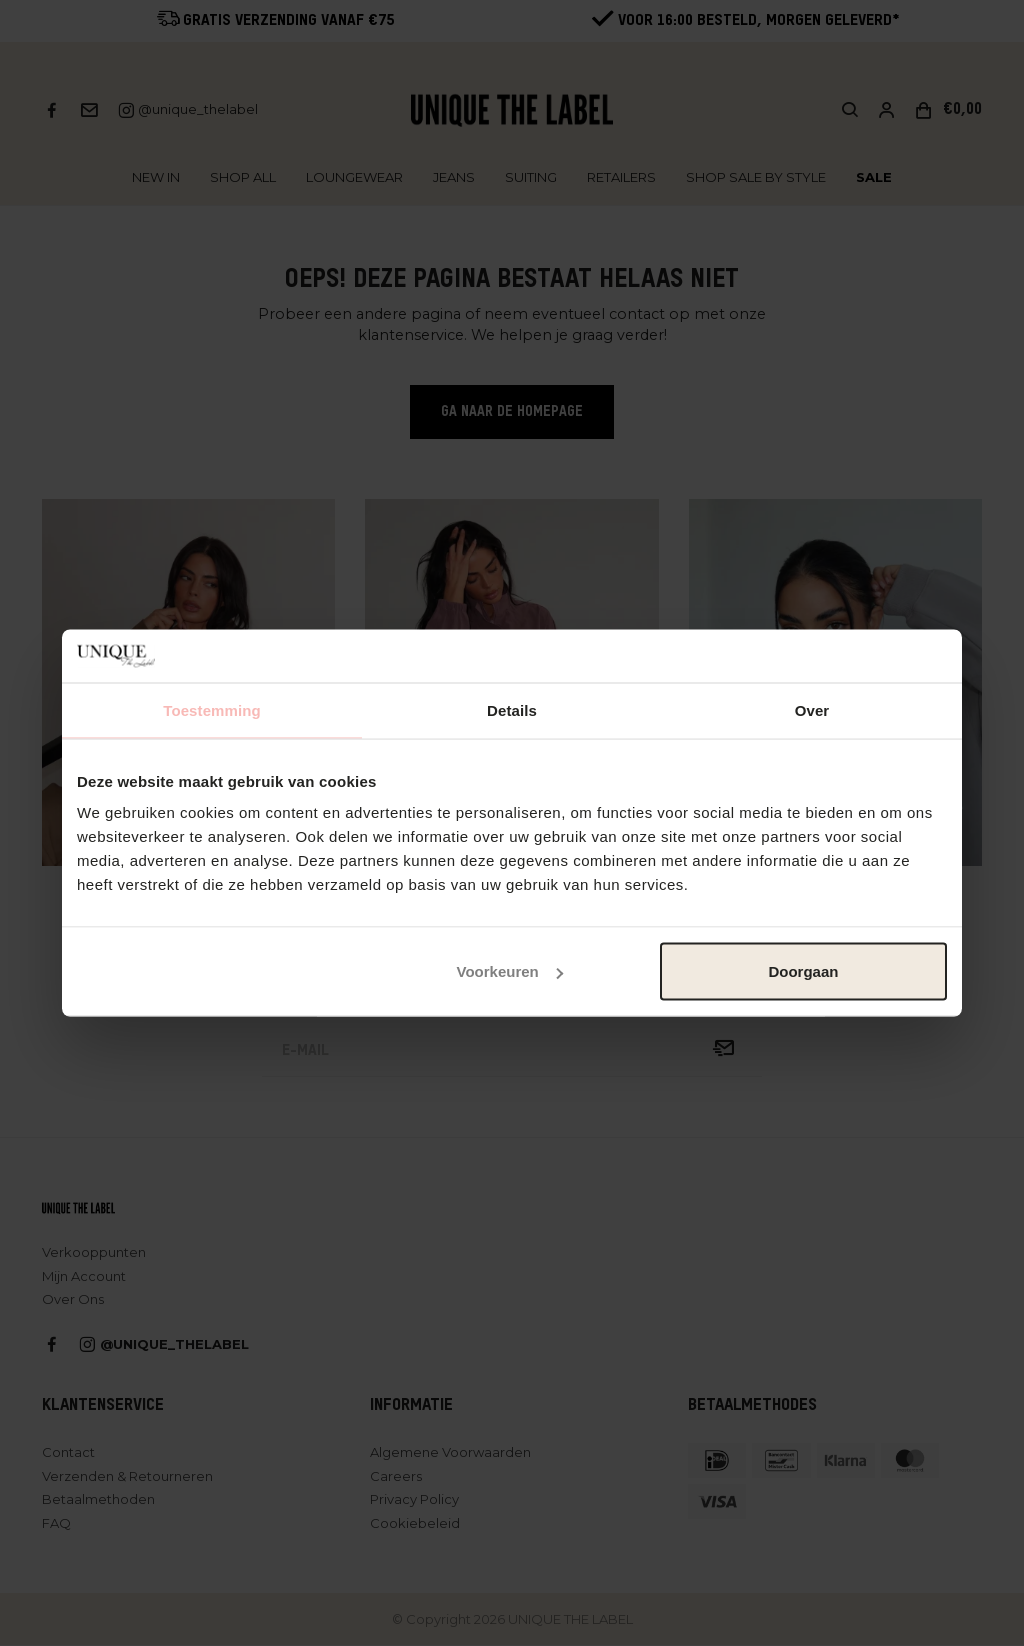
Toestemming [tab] (212, 709)
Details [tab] (512, 709)
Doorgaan (803, 971)
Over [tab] (812, 709)
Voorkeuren (509, 971)
